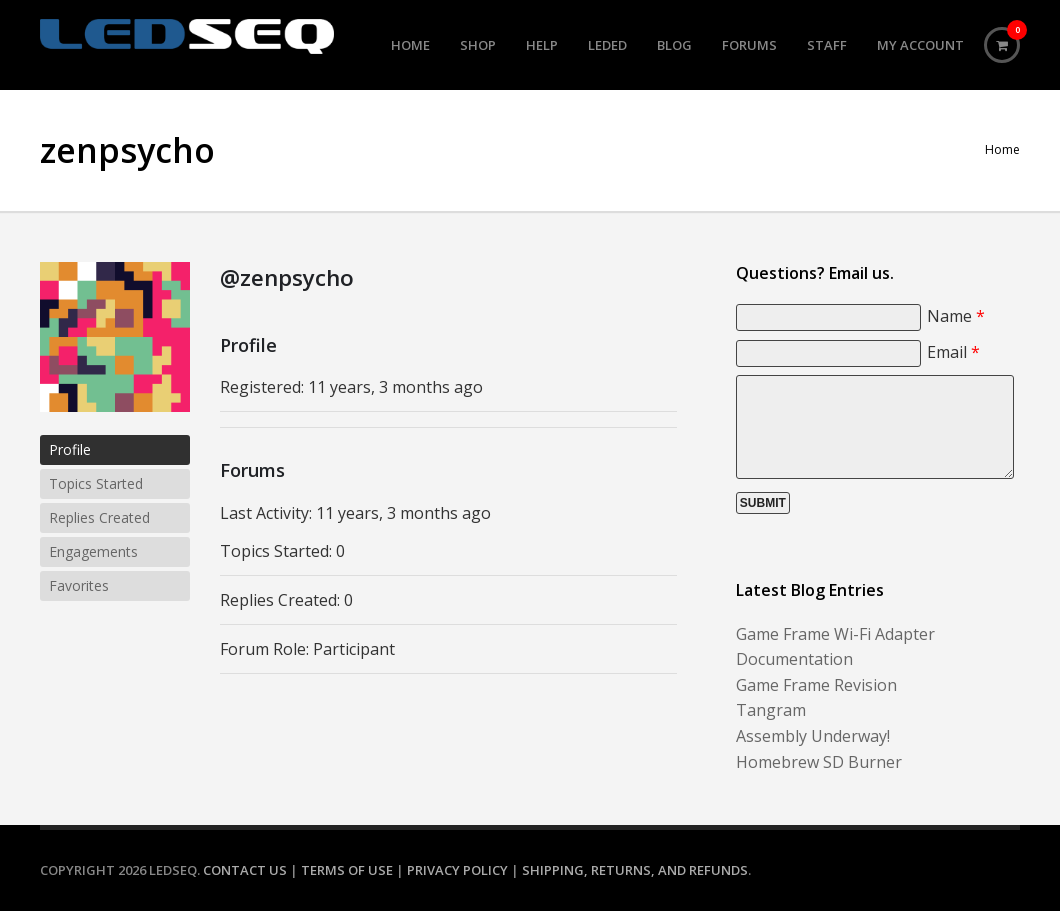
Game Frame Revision (816, 685)
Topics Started (96, 483)
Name (956, 316)
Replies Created (99, 517)
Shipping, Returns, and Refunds (635, 870)
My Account (920, 45)
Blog (674, 45)
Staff (827, 45)
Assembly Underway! (813, 736)
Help (542, 45)
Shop (478, 45)
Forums (749, 45)
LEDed (607, 45)
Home (410, 45)
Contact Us (245, 870)
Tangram (771, 710)
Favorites (79, 585)
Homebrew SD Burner (819, 762)
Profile (70, 449)
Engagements (93, 551)
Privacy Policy (457, 870)
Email (953, 352)
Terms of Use (347, 870)
